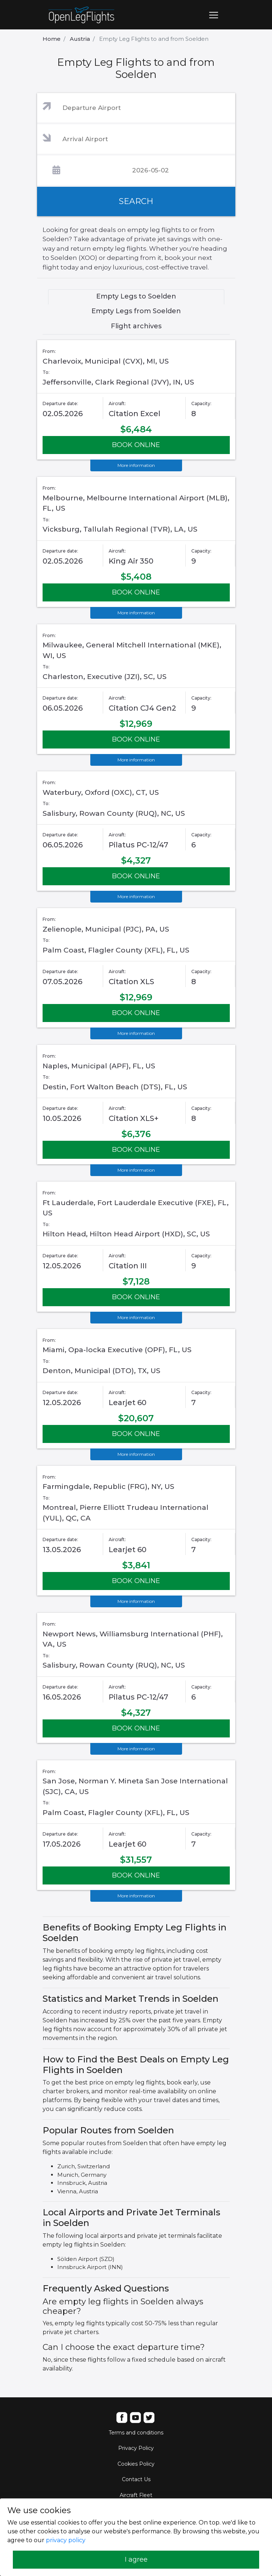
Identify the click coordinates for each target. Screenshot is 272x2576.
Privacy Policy (136, 2448)
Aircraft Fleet (136, 2495)
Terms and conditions (136, 2432)
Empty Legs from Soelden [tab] (136, 311)
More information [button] (136, 465)
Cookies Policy (136, 2464)
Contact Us (136, 2479)
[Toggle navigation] (213, 15)
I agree (136, 2559)
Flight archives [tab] (136, 326)
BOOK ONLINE (136, 445)
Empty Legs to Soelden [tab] (136, 296)
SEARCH (136, 201)
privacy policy (66, 2540)
